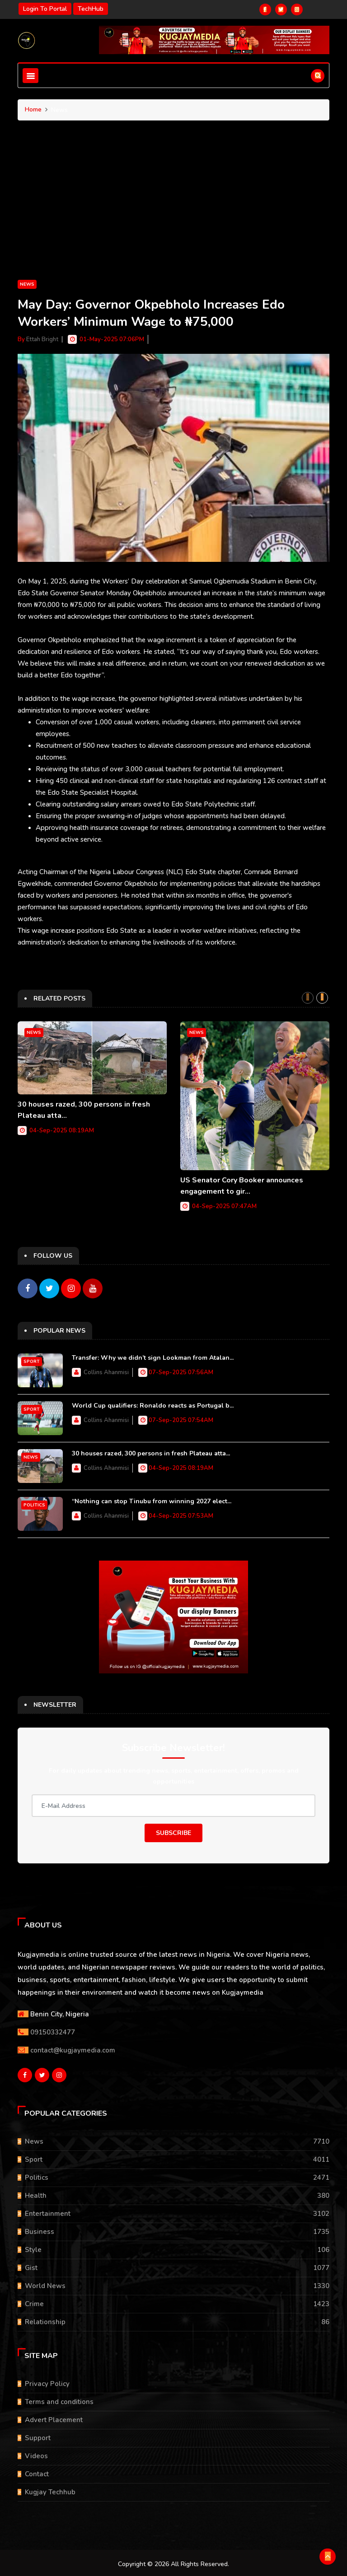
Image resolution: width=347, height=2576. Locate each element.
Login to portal (45, 9)
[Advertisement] (173, 211)
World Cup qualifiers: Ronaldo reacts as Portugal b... (153, 1403)
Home (33, 109)
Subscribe (173, 1831)
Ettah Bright (42, 339)
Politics (34, 1503)
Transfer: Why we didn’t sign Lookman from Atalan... (153, 1356)
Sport (31, 1360)
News (27, 284)
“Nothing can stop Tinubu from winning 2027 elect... (151, 1499)
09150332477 (52, 2029)
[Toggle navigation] (30, 75)
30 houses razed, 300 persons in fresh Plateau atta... (151, 1451)
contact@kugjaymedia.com (72, 2047)
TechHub (90, 9)
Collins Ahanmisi (106, 1371)
